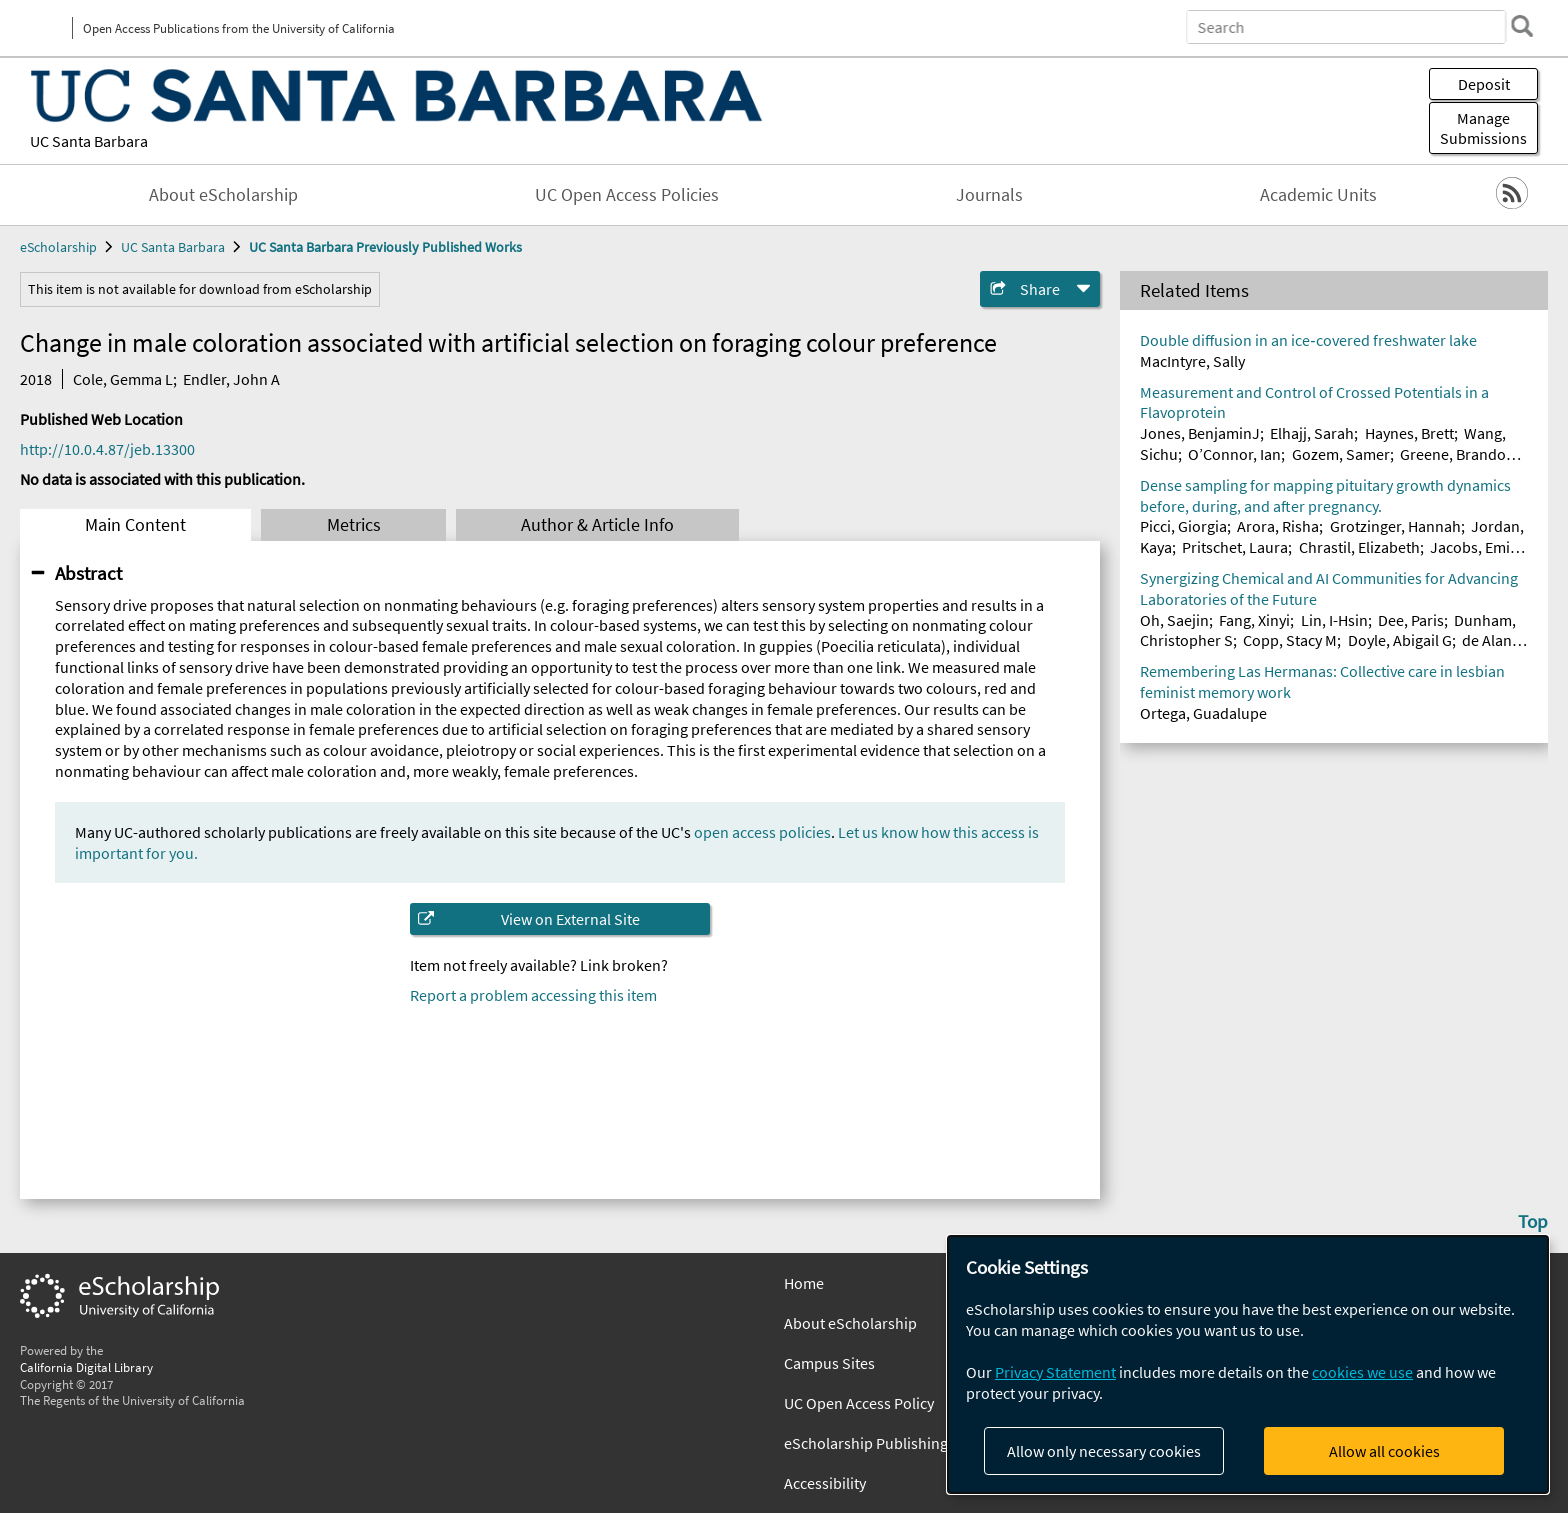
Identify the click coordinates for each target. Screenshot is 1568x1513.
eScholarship (58, 247)
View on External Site (570, 919)
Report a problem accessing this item (533, 995)
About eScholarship (223, 195)
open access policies (762, 832)
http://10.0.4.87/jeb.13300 (107, 449)
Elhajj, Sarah (1312, 433)
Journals (989, 195)
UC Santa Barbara (89, 141)
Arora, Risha (1278, 526)
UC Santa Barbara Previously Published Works (385, 247)
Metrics (354, 525)
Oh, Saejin (1174, 620)
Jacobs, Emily (1475, 547)
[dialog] (1248, 1364)
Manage (1483, 128)
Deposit (1484, 84)
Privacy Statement (1055, 1372)
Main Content (135, 525)
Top (1533, 1221)
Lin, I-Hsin (1334, 620)
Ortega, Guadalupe (1203, 713)
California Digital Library (86, 1367)
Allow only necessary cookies (1104, 1451)
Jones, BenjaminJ (1200, 433)
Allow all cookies (1384, 1451)
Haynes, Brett (1409, 433)
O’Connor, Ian (1234, 454)
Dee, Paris (1411, 620)
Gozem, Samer (1341, 454)
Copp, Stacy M (1290, 640)
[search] (1522, 26)
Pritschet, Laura (1235, 547)
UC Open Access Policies (627, 195)
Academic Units (1318, 195)
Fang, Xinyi (1254, 620)
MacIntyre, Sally (1192, 361)
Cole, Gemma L (123, 379)
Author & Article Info (597, 525)
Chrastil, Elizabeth (1359, 547)
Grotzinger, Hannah (1395, 526)
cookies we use (1362, 1372)
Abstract (88, 573)
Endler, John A (231, 379)
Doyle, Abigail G (1400, 640)
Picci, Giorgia (1183, 526)
